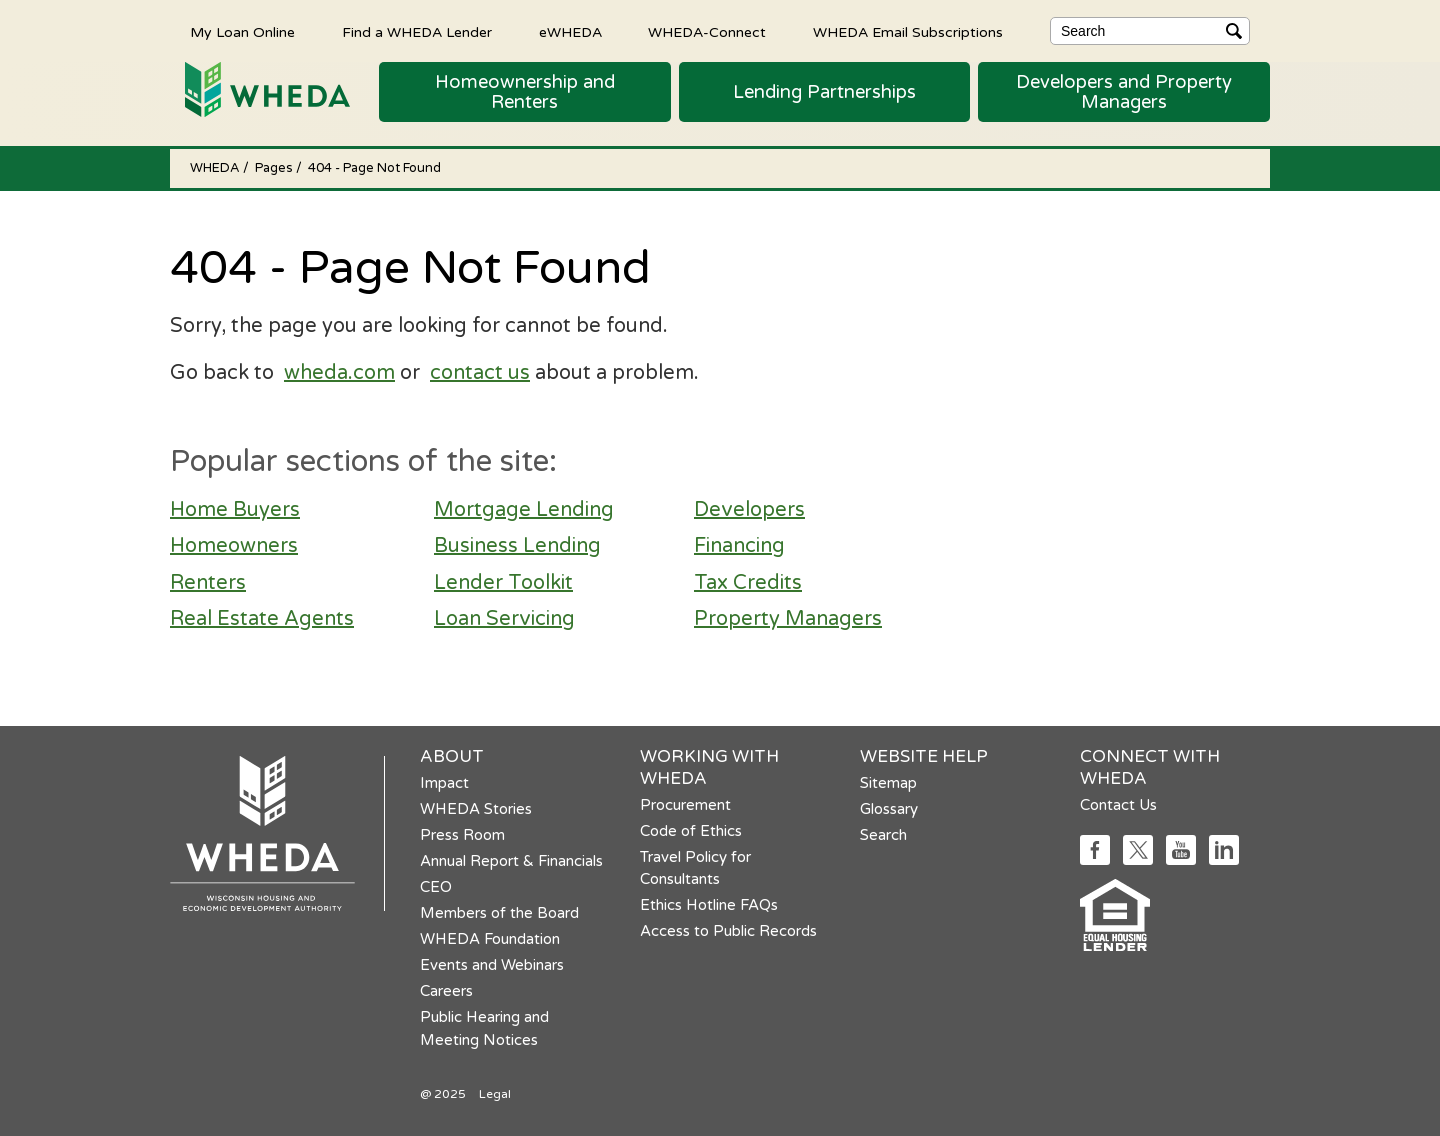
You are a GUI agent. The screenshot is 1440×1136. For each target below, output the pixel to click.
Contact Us (1118, 805)
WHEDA (216, 168)
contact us (480, 373)
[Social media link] (1095, 859)
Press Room (462, 835)
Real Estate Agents (262, 619)
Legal (495, 1094)
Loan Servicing (504, 619)
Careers (446, 991)
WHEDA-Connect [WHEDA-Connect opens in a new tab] (707, 32)
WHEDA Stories (476, 809)
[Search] (1150, 31)
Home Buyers (235, 510)
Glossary (889, 809)
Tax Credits (748, 583)
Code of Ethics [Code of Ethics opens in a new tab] (691, 831)
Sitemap (888, 783)
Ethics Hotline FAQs (709, 905)
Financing (739, 546)
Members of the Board (499, 913)
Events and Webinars (492, 965)
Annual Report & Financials (511, 861)
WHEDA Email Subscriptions (908, 32)
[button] (525, 92)
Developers (749, 510)
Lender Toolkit (503, 583)
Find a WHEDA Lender (417, 32)
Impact (444, 783)
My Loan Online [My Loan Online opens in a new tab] (242, 32)
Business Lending (517, 546)
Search (883, 835)
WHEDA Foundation (490, 939)
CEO (436, 887)
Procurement (685, 805)
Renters (208, 583)
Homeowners (234, 546)
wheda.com (339, 373)
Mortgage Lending (524, 510)
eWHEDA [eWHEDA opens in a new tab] (570, 32)
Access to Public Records (728, 931)
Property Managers (788, 619)
